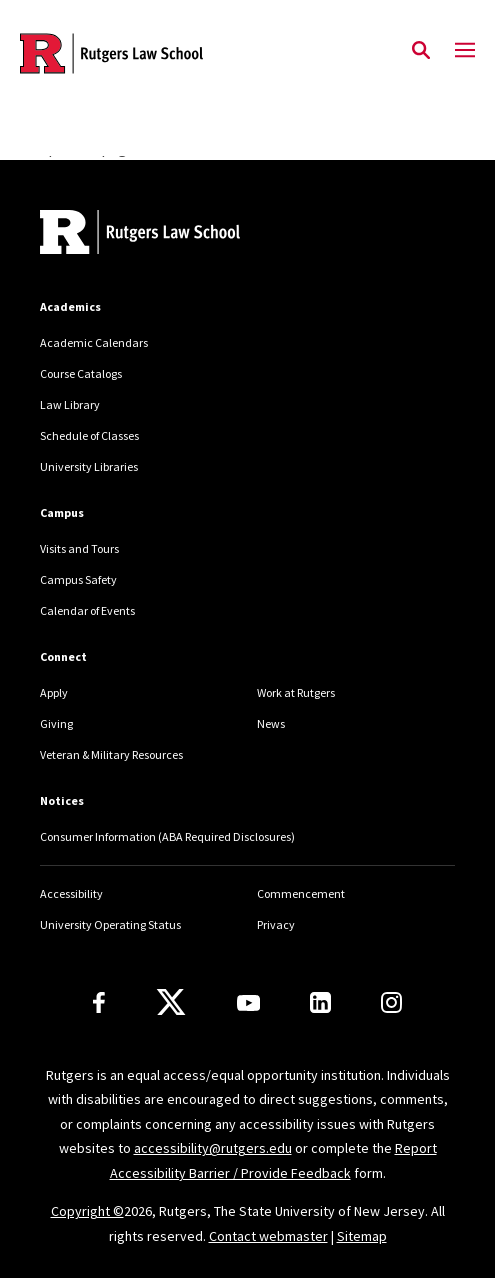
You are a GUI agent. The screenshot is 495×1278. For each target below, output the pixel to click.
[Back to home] (175, 234)
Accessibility (71, 893)
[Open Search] (421, 51)
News (271, 723)
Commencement (301, 893)
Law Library (70, 404)
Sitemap (362, 1236)
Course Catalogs (81, 373)
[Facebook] (99, 1002)
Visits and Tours (79, 548)
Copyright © (87, 1211)
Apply (54, 692)
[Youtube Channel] (248, 1003)
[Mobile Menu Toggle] (465, 51)
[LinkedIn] (320, 1002)
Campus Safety (78, 579)
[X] (171, 1003)
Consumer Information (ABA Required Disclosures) (167, 836)
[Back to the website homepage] (111, 53)
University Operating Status (110, 924)
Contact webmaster (268, 1236)
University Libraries (89, 466)
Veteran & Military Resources (111, 754)
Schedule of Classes (89, 435)
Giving (56, 723)
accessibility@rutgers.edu (213, 1148)
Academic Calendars (94, 342)
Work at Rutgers (296, 692)
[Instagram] (391, 1002)
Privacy (276, 924)
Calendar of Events (87, 610)
